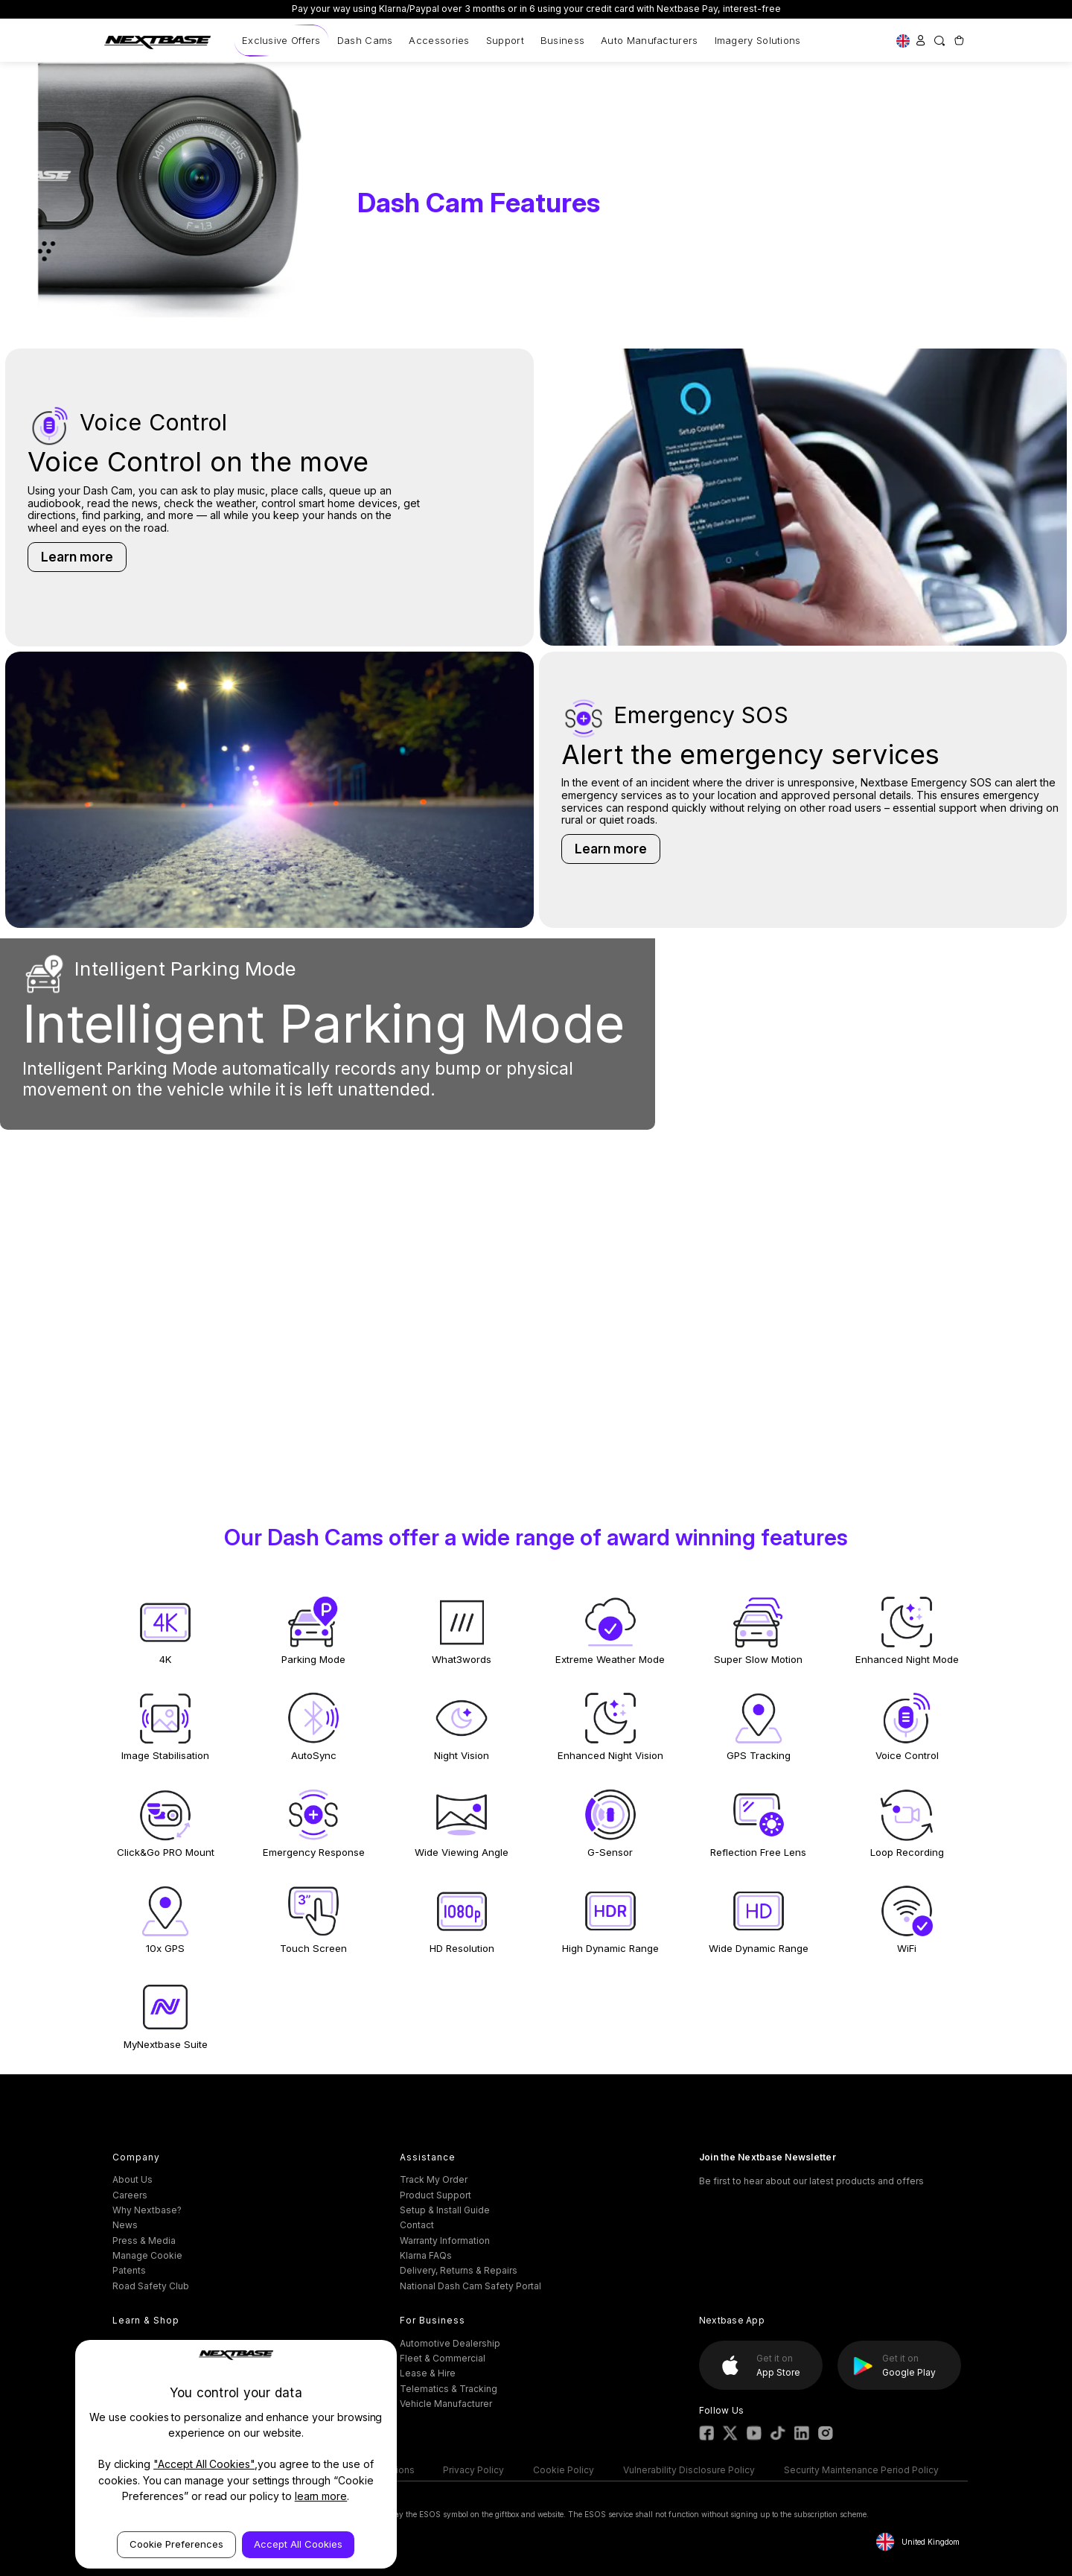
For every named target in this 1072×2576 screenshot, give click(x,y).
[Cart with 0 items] (958, 40)
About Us (132, 2179)
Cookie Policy (563, 2469)
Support (505, 40)
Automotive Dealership (450, 2343)
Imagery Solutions (758, 40)
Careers (129, 2195)
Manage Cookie (147, 2255)
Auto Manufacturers (649, 40)
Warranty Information (445, 2240)
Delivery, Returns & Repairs (458, 2270)
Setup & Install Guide (445, 2210)
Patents (129, 2270)
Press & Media (144, 2240)
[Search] (940, 40)
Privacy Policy (473, 2469)
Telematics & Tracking (448, 2388)
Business (562, 40)
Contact (417, 2224)
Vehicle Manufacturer (446, 2403)
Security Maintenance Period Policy (861, 2469)
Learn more (77, 557)
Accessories (439, 40)
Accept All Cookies (298, 2544)
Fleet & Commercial (442, 2358)
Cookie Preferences (176, 2544)
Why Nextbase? (147, 2210)
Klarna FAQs (426, 2255)
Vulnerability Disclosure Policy (689, 2469)
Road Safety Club (150, 2286)
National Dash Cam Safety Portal (470, 2286)
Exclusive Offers (281, 40)
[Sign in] (920, 40)
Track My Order (434, 2179)
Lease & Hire (428, 2373)
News (125, 2224)
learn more (321, 2496)
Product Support (435, 2195)
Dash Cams (365, 40)
